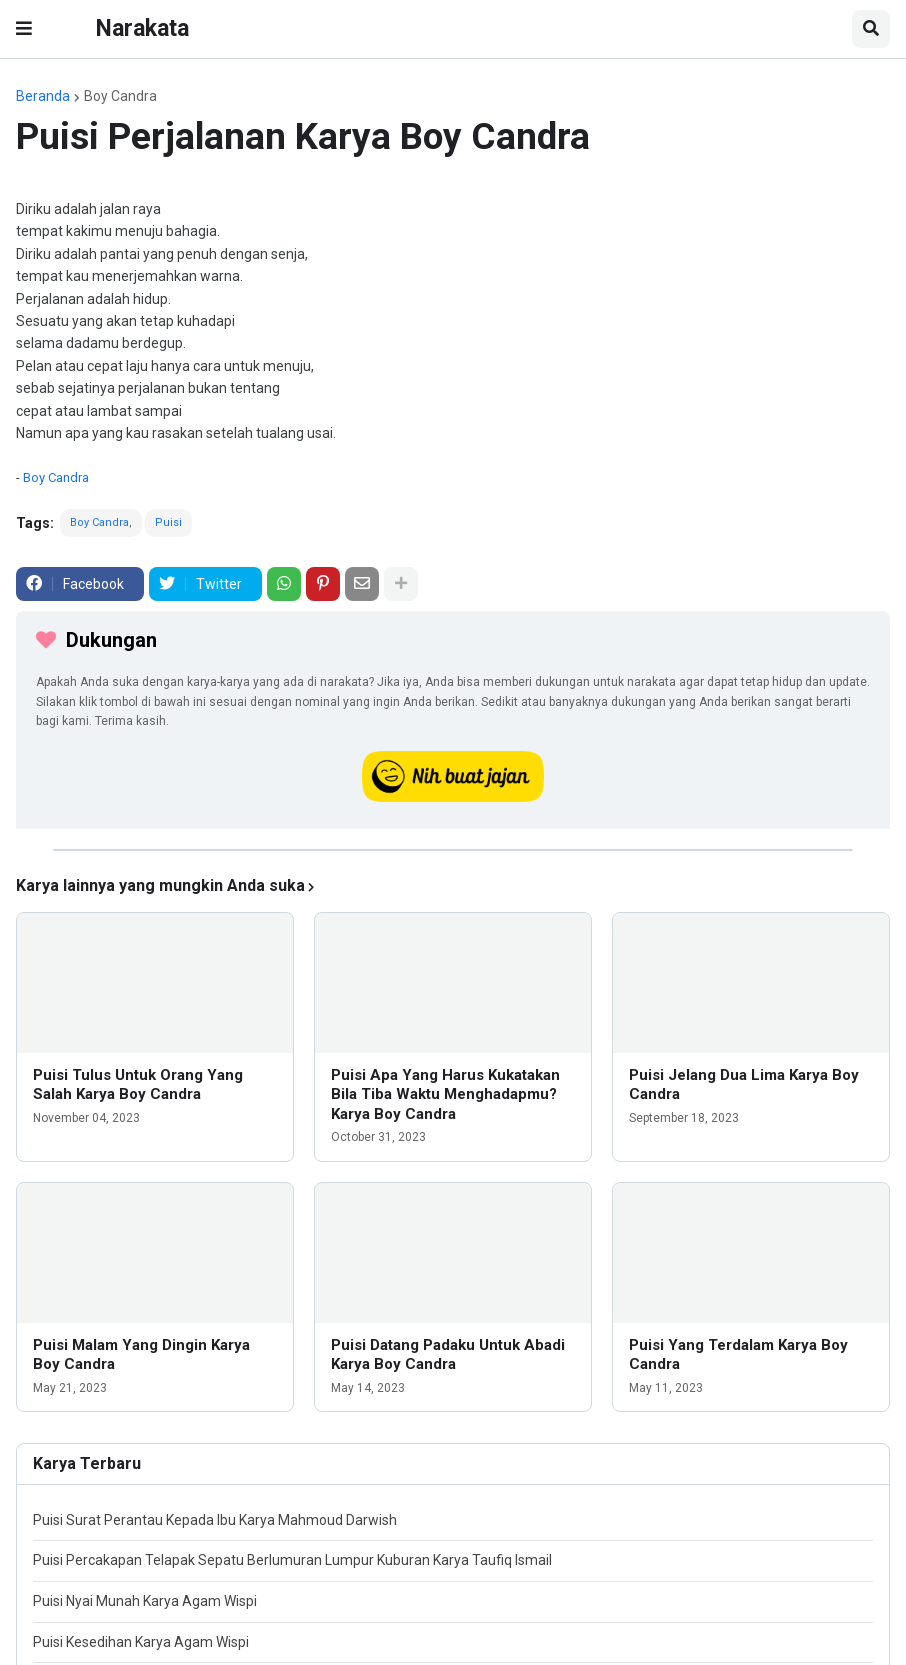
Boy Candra (120, 96)
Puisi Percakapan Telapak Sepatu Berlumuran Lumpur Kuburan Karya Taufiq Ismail (292, 1560)
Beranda (43, 96)
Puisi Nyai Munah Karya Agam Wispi (145, 1601)
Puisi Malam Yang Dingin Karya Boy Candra (141, 1355)
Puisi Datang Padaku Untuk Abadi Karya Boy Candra (448, 1355)
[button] (24, 29)
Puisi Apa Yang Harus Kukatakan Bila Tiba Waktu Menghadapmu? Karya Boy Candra (445, 1094)
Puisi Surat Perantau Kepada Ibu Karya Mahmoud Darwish (215, 1520)
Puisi (168, 522)
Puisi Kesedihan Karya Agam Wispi (141, 1642)
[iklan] (453, 850)
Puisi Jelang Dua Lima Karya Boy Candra (744, 1085)
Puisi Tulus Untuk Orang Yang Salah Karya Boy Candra (138, 1085)
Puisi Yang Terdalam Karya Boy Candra (738, 1355)
